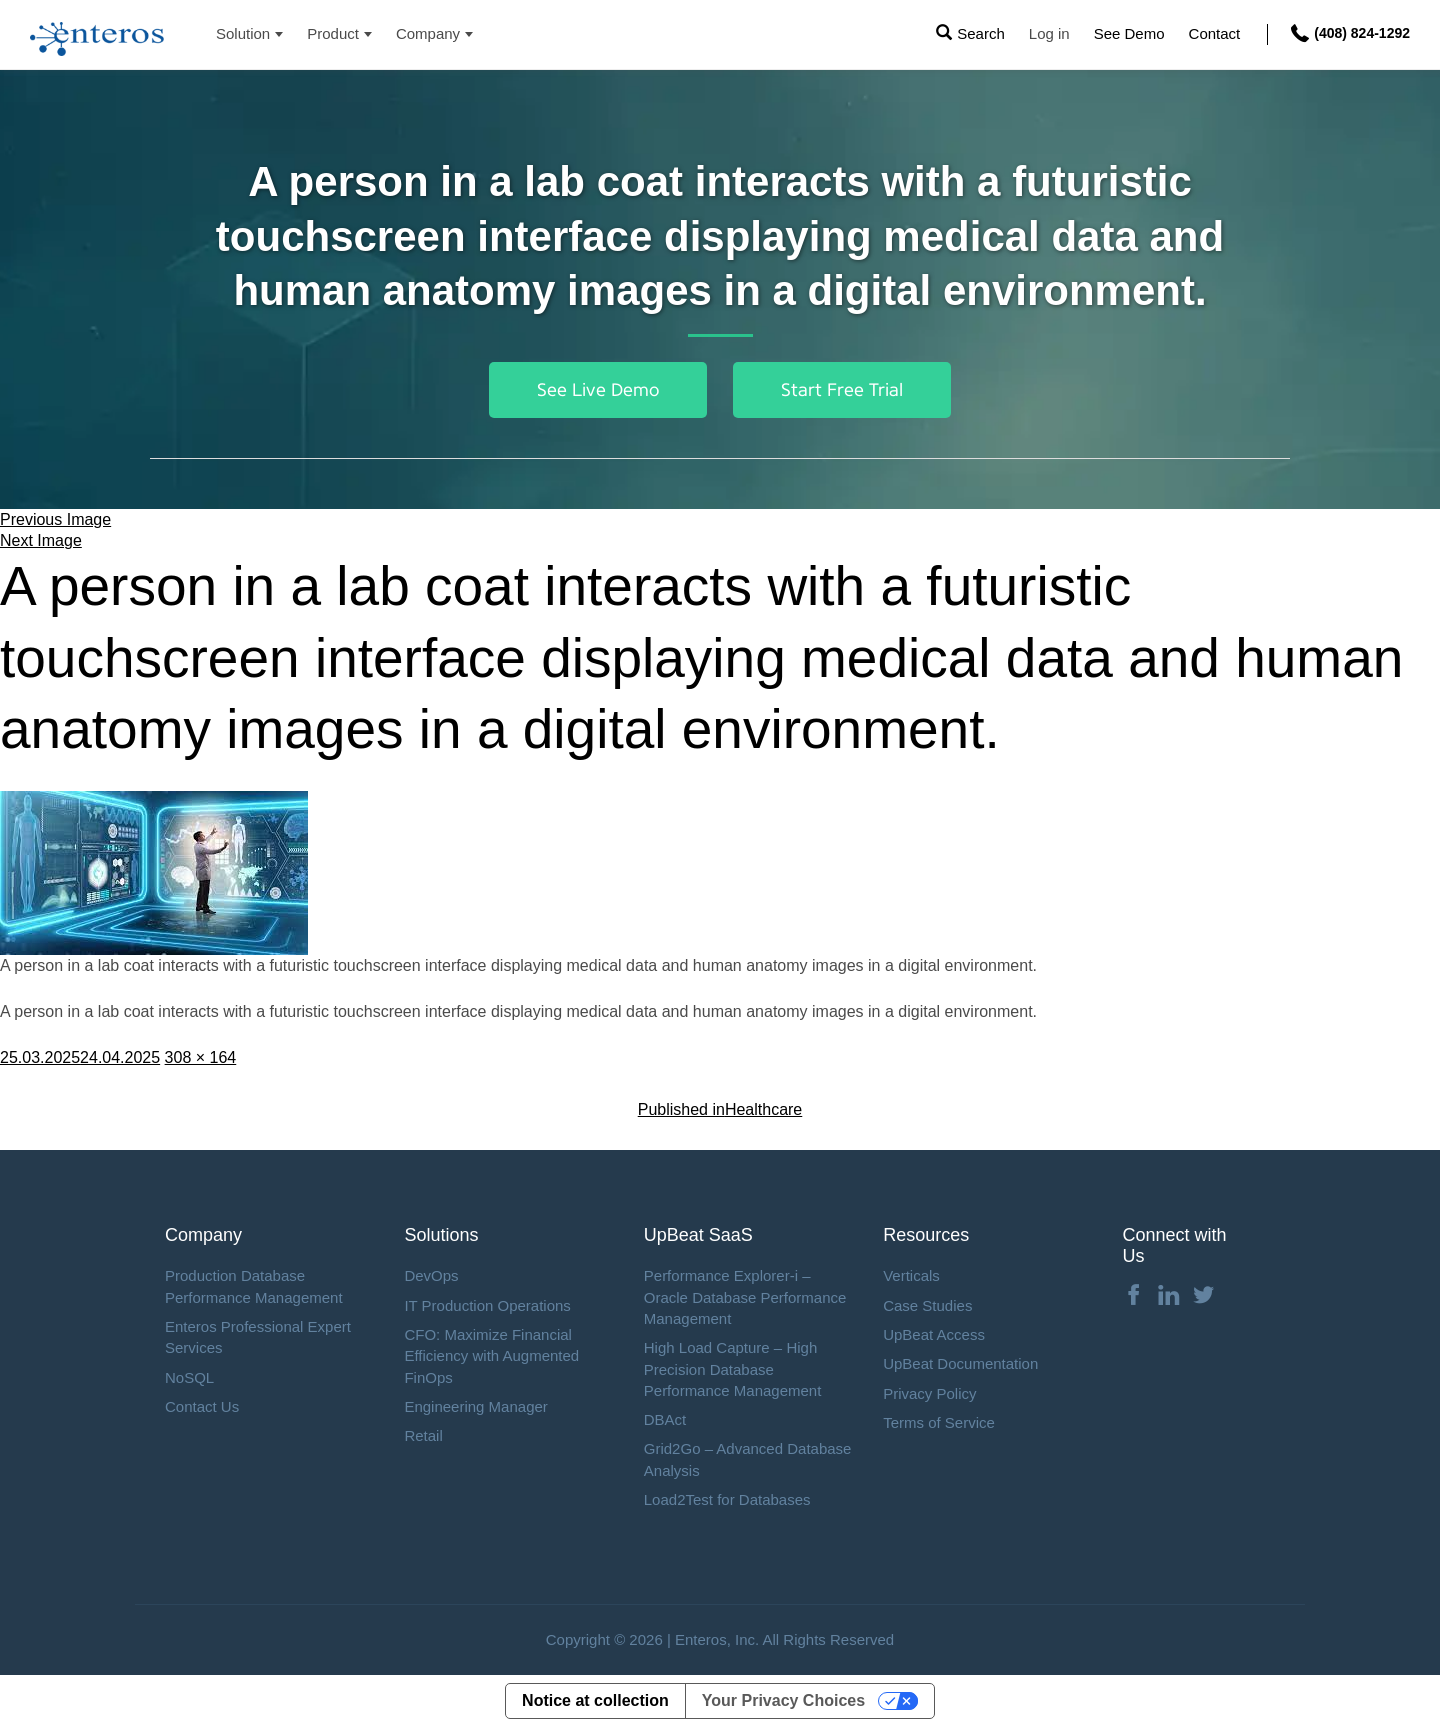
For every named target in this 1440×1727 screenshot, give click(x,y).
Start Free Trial (842, 390)
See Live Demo (598, 390)
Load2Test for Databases (727, 1499)
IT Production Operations (487, 1305)
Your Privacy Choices (783, 1700)
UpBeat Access (934, 1334)
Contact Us (202, 1406)
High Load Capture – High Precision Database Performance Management (733, 1369)
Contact (1215, 33)
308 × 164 (201, 1057)
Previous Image (55, 519)
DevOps (431, 1275)
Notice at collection (595, 1700)
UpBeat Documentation (960, 1363)
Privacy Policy (929, 1393)
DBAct (665, 1419)
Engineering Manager (475, 1406)
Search (981, 33)
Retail (423, 1435)
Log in (1049, 33)
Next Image (41, 540)
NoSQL (189, 1377)
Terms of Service (939, 1422)
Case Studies (927, 1305)
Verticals (911, 1275)
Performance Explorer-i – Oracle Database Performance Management (745, 1297)
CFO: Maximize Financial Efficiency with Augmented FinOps (491, 1356)
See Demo (1129, 33)
